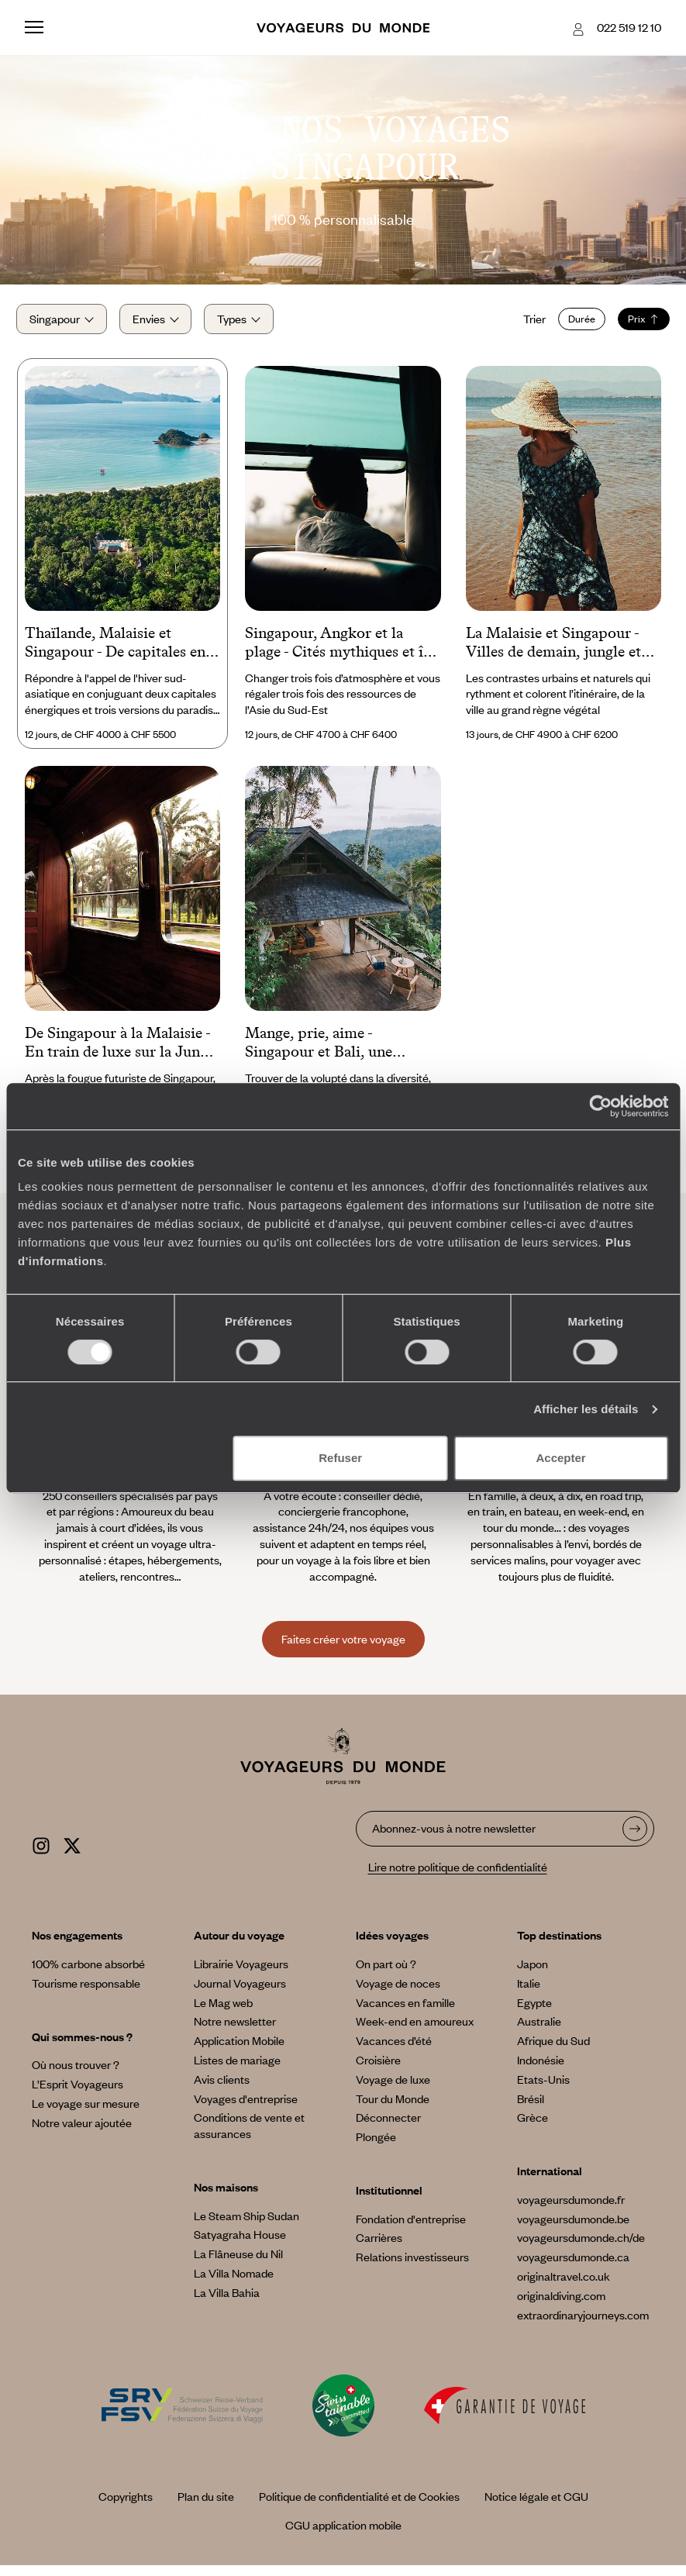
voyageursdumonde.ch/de (581, 2248)
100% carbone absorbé (88, 1974)
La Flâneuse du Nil (238, 2264)
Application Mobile (239, 2051)
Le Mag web (223, 2012)
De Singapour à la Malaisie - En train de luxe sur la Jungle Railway (122, 1053)
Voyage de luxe (393, 2089)
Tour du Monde (392, 2108)
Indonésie (540, 2070)
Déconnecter (388, 2128)
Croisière (378, 2070)
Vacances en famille (405, 2012)
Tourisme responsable (86, 1993)
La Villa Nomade (234, 2284)
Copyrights (125, 2507)
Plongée (376, 2147)
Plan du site (206, 2507)
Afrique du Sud (553, 2051)
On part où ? (386, 1974)
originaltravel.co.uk (563, 2287)
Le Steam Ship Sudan (246, 2225)
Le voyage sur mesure (86, 2114)
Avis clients (222, 2089)
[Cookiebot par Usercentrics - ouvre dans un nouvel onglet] (600, 1106)
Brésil (530, 2108)
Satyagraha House (240, 2245)
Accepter (560, 1457)
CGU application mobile (343, 2535)
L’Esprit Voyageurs (77, 2094)
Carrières (379, 2248)
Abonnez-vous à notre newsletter (454, 1838)
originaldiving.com (561, 2306)
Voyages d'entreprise (246, 2108)
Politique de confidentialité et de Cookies (359, 2507)
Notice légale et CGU (536, 2507)
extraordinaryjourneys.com (583, 2325)
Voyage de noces (398, 1993)
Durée (573, 324)
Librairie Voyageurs (241, 1974)
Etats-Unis (543, 2089)
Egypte (534, 2012)
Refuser (340, 1457)
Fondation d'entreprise (411, 2228)
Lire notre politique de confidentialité (457, 1877)
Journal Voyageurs (240, 1993)
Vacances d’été (394, 2051)
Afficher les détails (585, 1409)
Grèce (532, 2128)
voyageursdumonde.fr (571, 2210)
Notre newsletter (235, 2032)
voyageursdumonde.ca (573, 2267)
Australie (539, 2032)
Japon (532, 1974)
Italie (528, 1993)
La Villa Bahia (227, 2303)
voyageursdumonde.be (573, 2228)
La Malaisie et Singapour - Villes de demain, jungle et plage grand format (553, 653)
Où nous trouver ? (75, 2075)
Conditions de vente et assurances (249, 2136)
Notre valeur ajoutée (82, 2132)
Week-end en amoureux (415, 2032)
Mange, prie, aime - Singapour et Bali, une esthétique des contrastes (327, 1053)
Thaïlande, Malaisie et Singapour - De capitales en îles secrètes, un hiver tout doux (115, 653)
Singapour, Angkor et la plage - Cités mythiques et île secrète (340, 653)
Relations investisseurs (412, 2267)
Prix (635, 324)
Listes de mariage (237, 2070)
